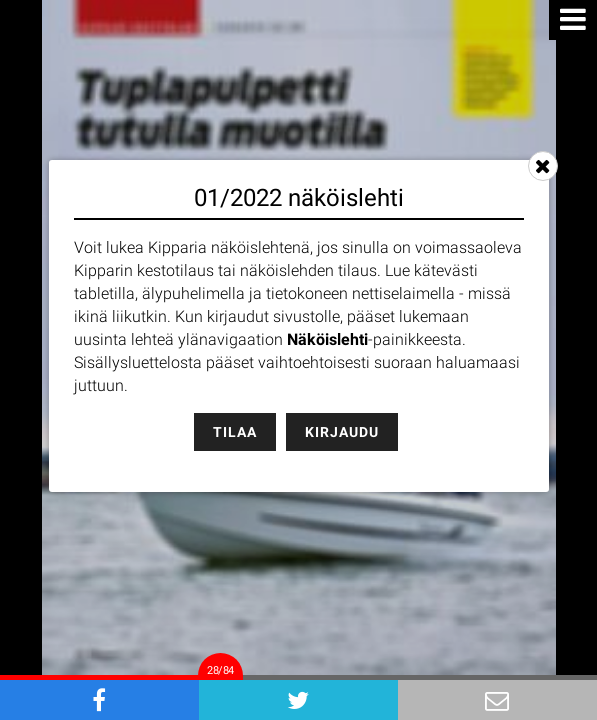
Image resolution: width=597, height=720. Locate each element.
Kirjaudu (342, 432)
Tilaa (235, 432)
